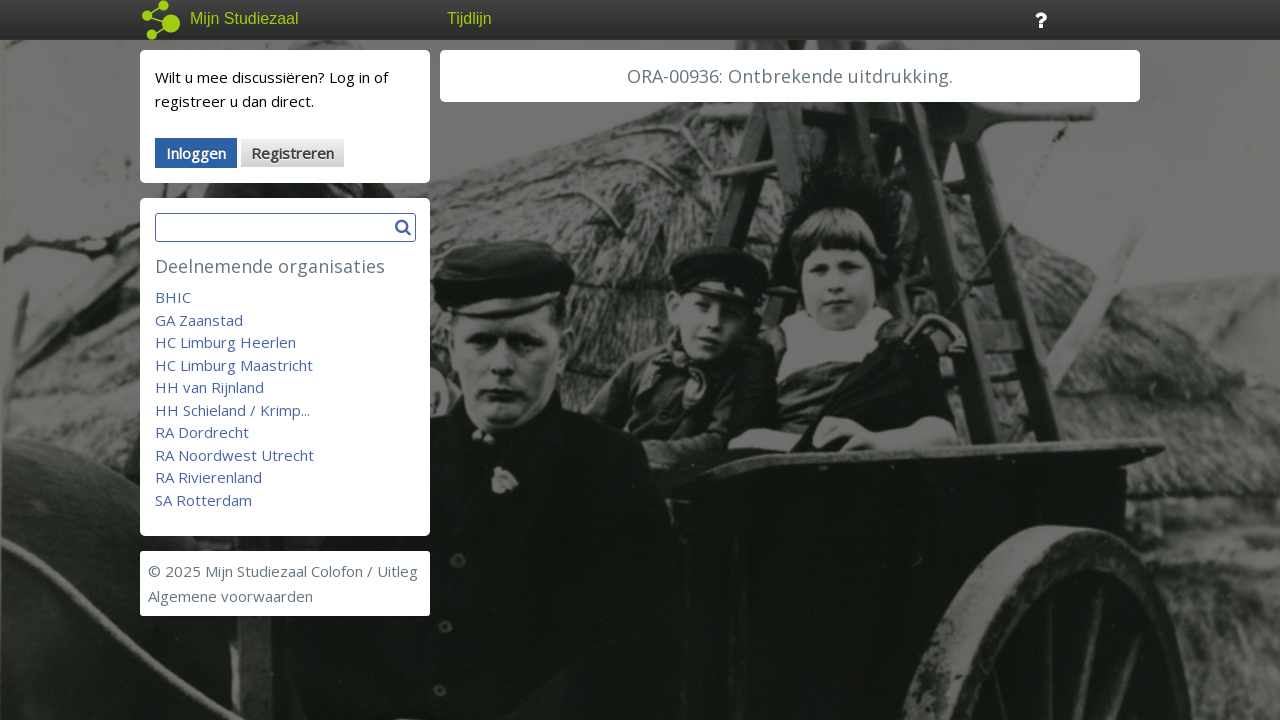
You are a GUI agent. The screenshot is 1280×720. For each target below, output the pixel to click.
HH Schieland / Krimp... (232, 410)
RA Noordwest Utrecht (234, 455)
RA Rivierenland (208, 477)
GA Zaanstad (199, 320)
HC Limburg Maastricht (234, 365)
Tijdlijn (469, 18)
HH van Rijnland (209, 387)
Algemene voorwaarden (230, 596)
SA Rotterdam (203, 500)
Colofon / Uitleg (364, 571)
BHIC (173, 297)
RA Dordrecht (202, 432)
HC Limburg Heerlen (225, 342)
